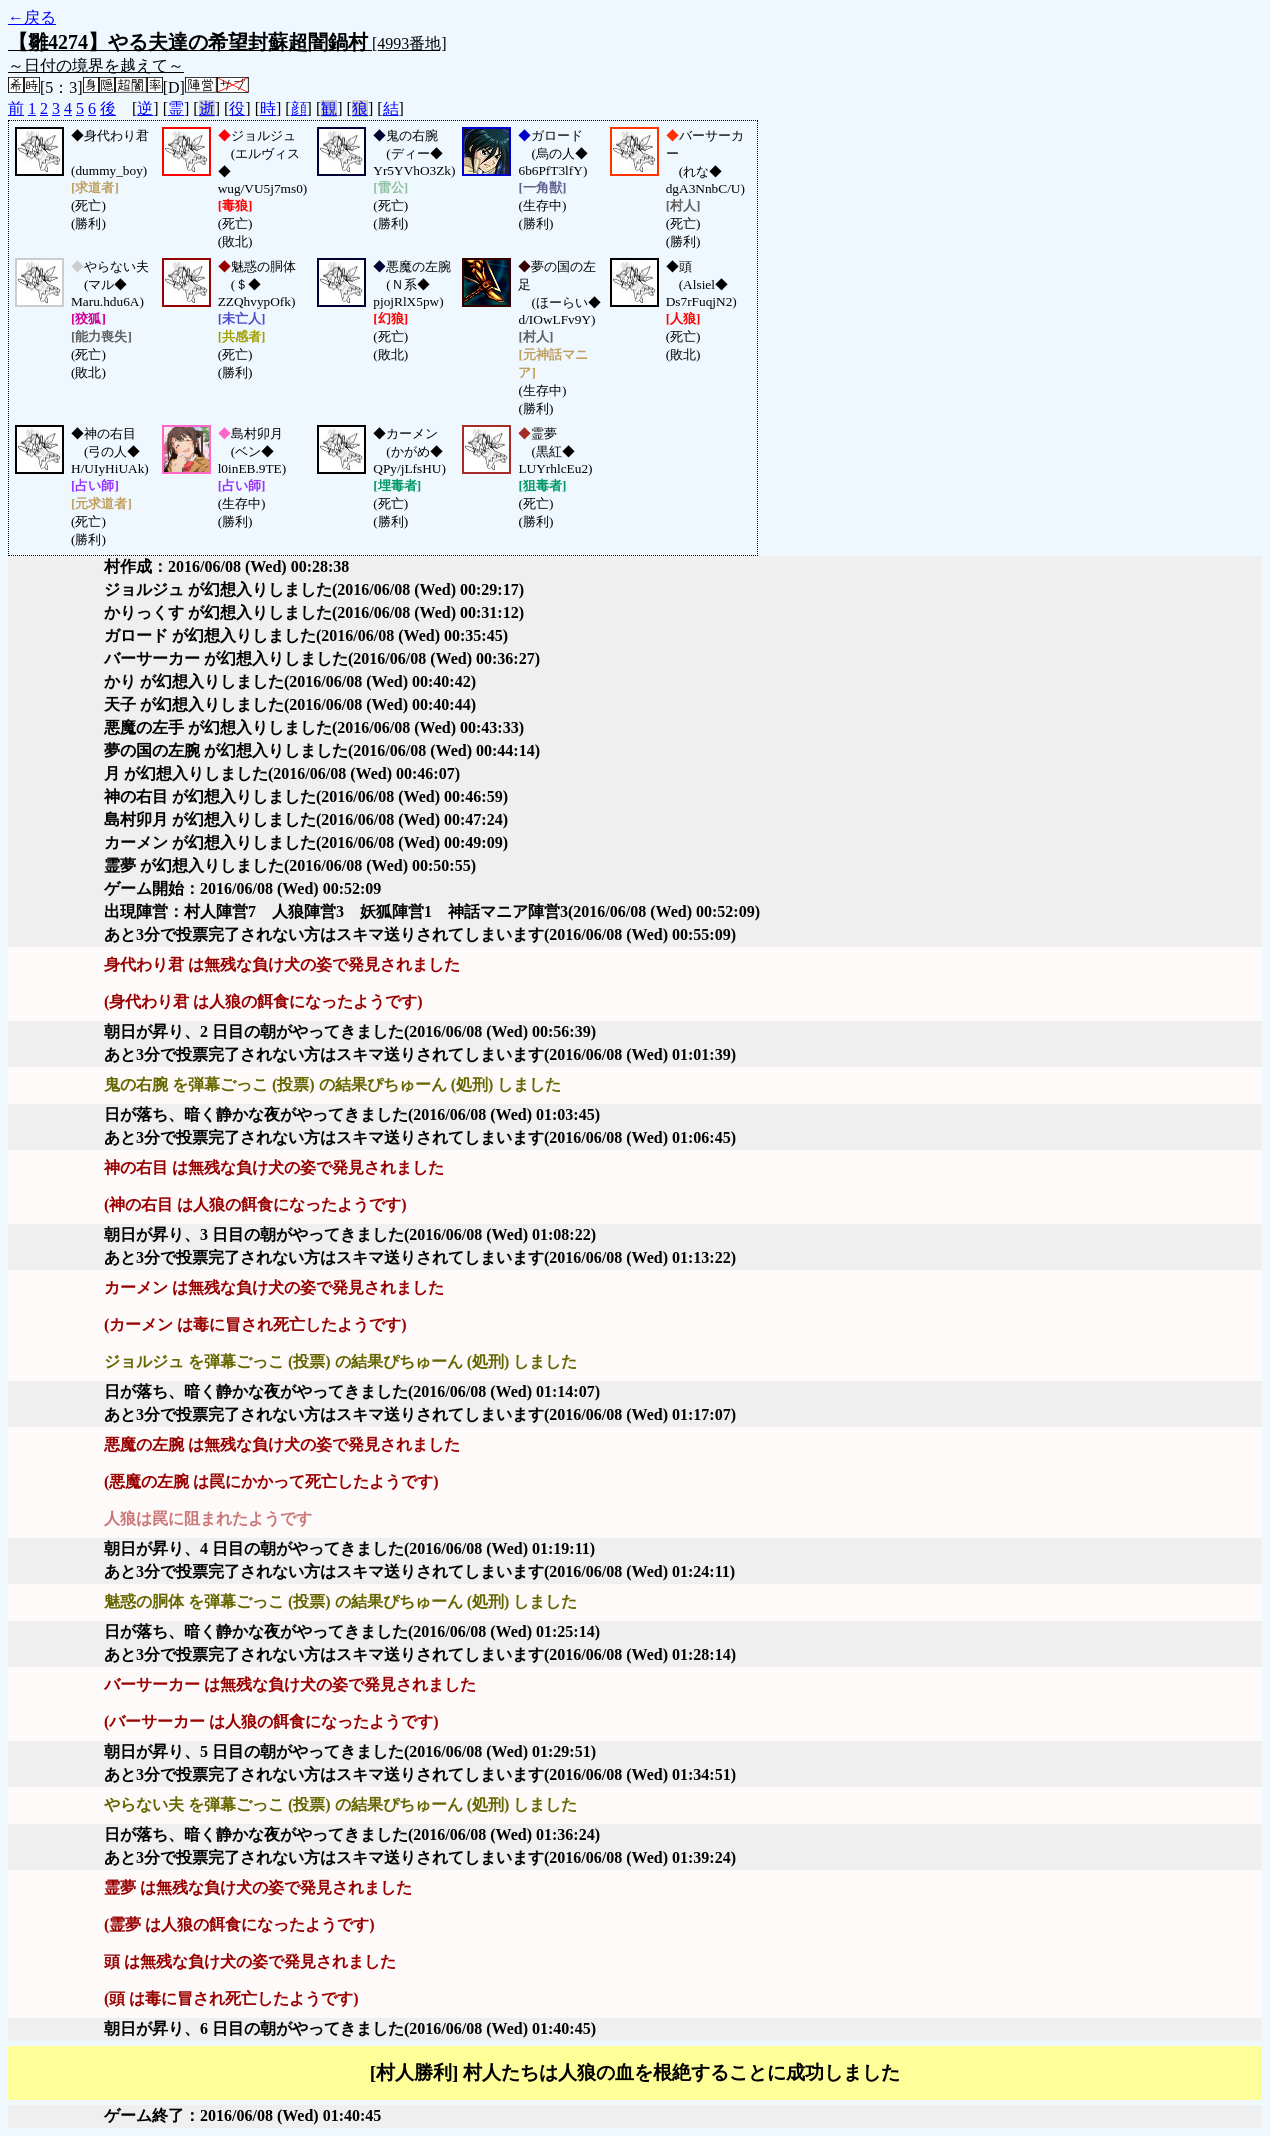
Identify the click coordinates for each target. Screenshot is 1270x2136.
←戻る (32, 17)
